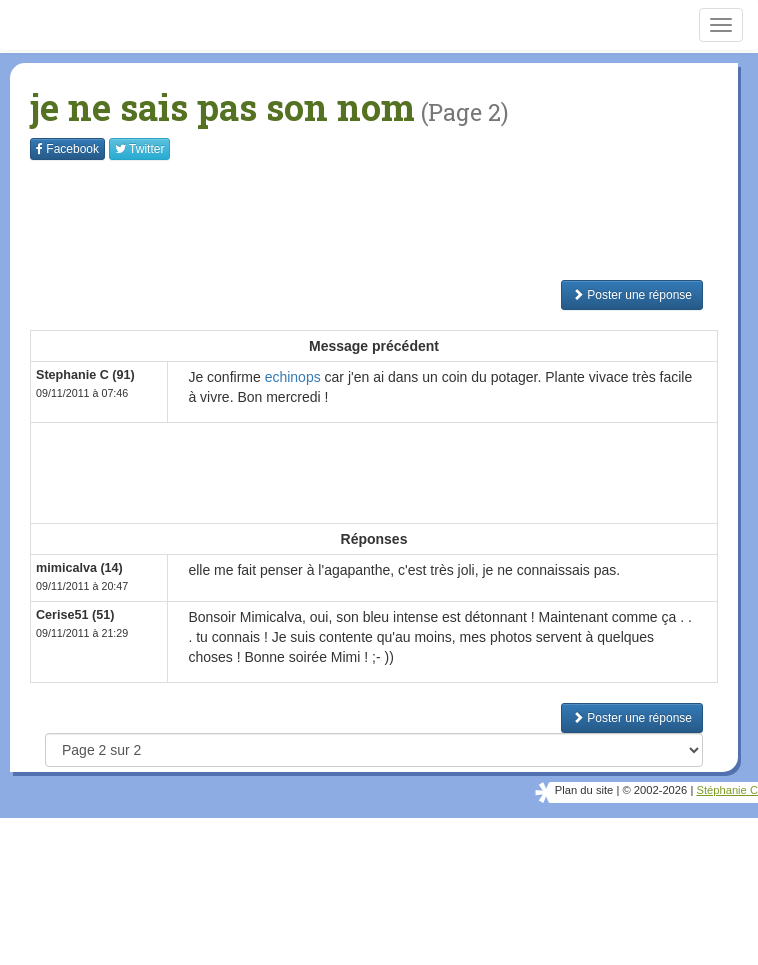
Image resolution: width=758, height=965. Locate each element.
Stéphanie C (727, 790)
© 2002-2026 (654, 790)
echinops (293, 377)
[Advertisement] (394, 220)
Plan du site (584, 790)
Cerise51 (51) (75, 615)
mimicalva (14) (79, 568)
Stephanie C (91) (85, 375)
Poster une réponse (632, 295)
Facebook (67, 149)
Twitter (139, 149)
